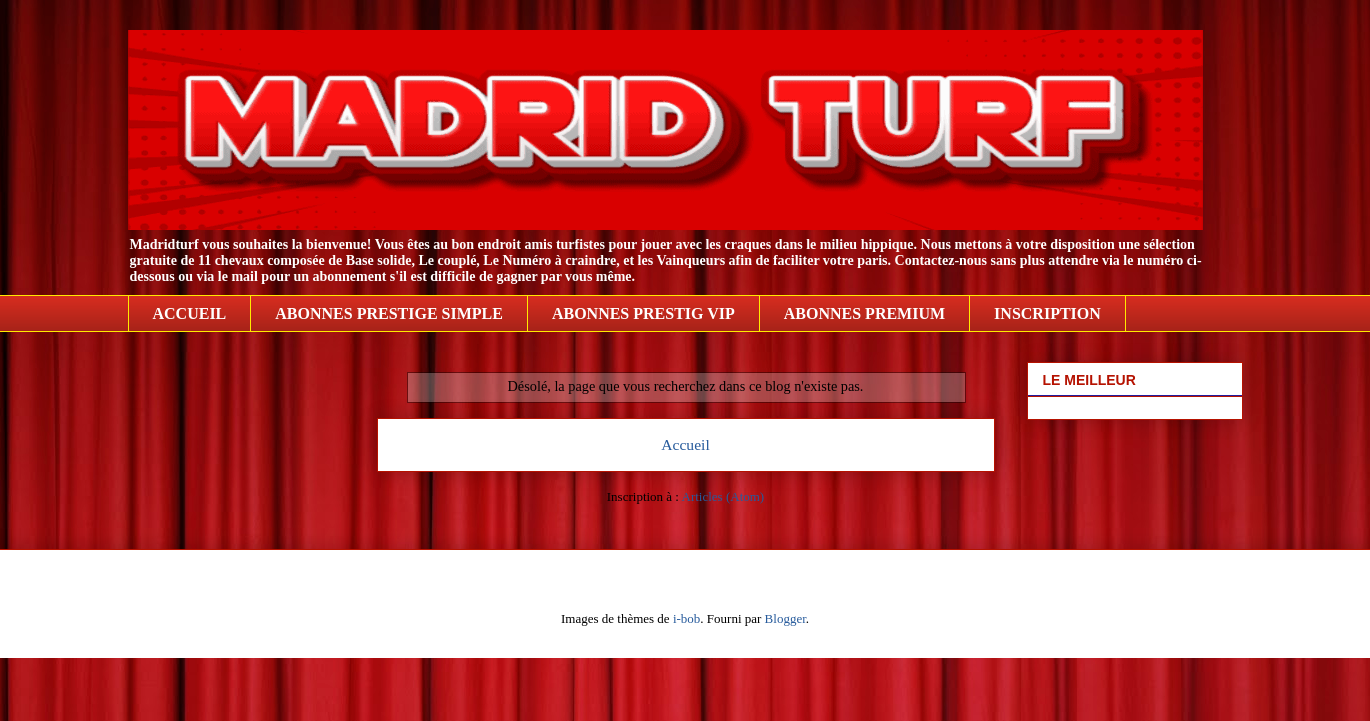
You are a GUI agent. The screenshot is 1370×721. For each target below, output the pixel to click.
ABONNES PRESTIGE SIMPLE (389, 313)
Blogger (785, 618)
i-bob (686, 618)
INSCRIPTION (1047, 313)
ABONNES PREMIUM (864, 313)
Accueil (685, 444)
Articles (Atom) (723, 496)
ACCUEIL (190, 313)
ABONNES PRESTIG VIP (643, 313)
